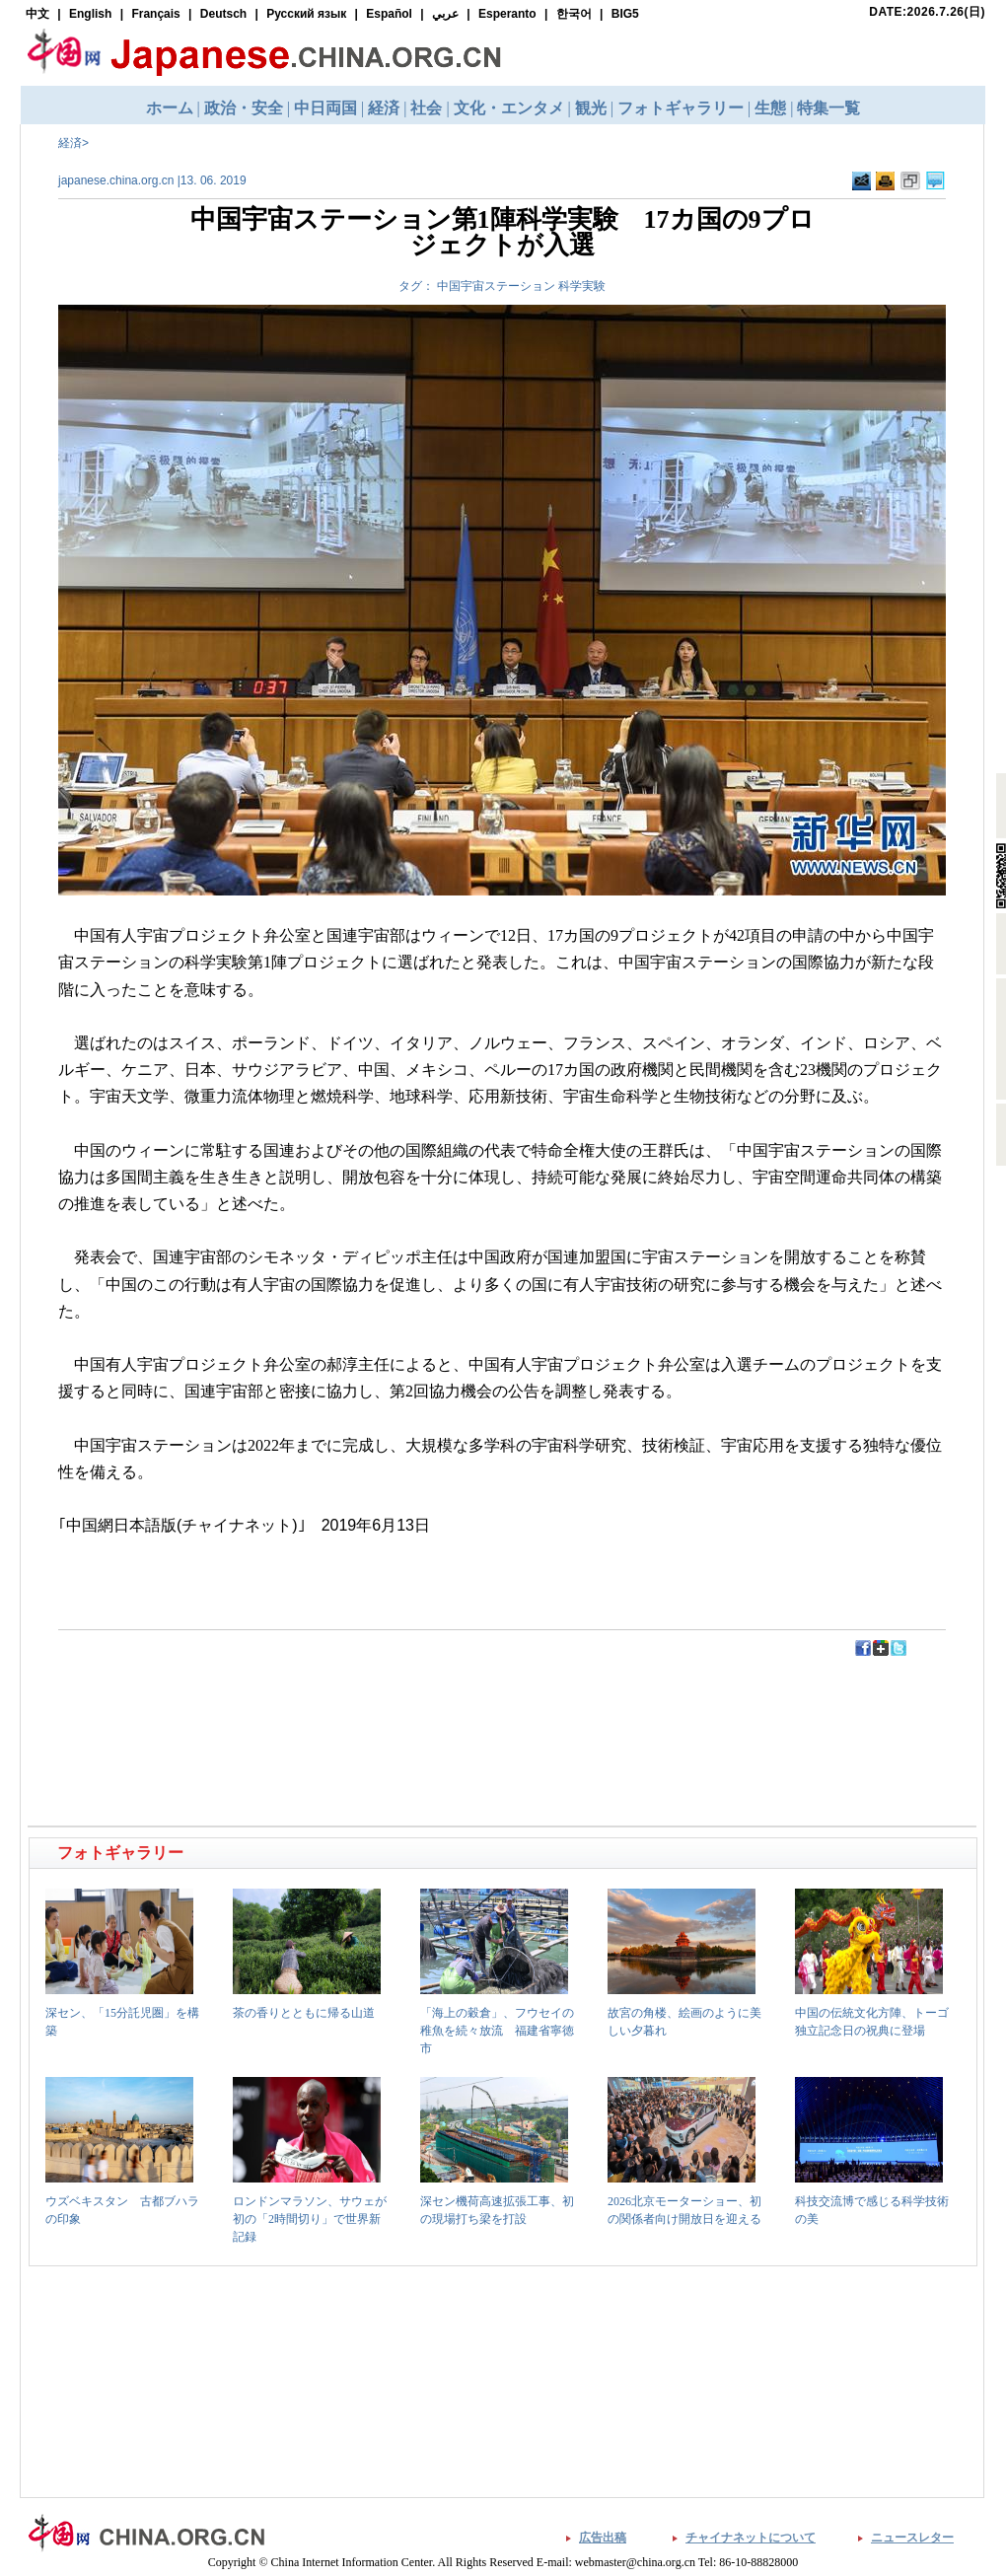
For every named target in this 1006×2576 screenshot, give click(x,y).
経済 (70, 143)
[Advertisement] (267, 1702)
